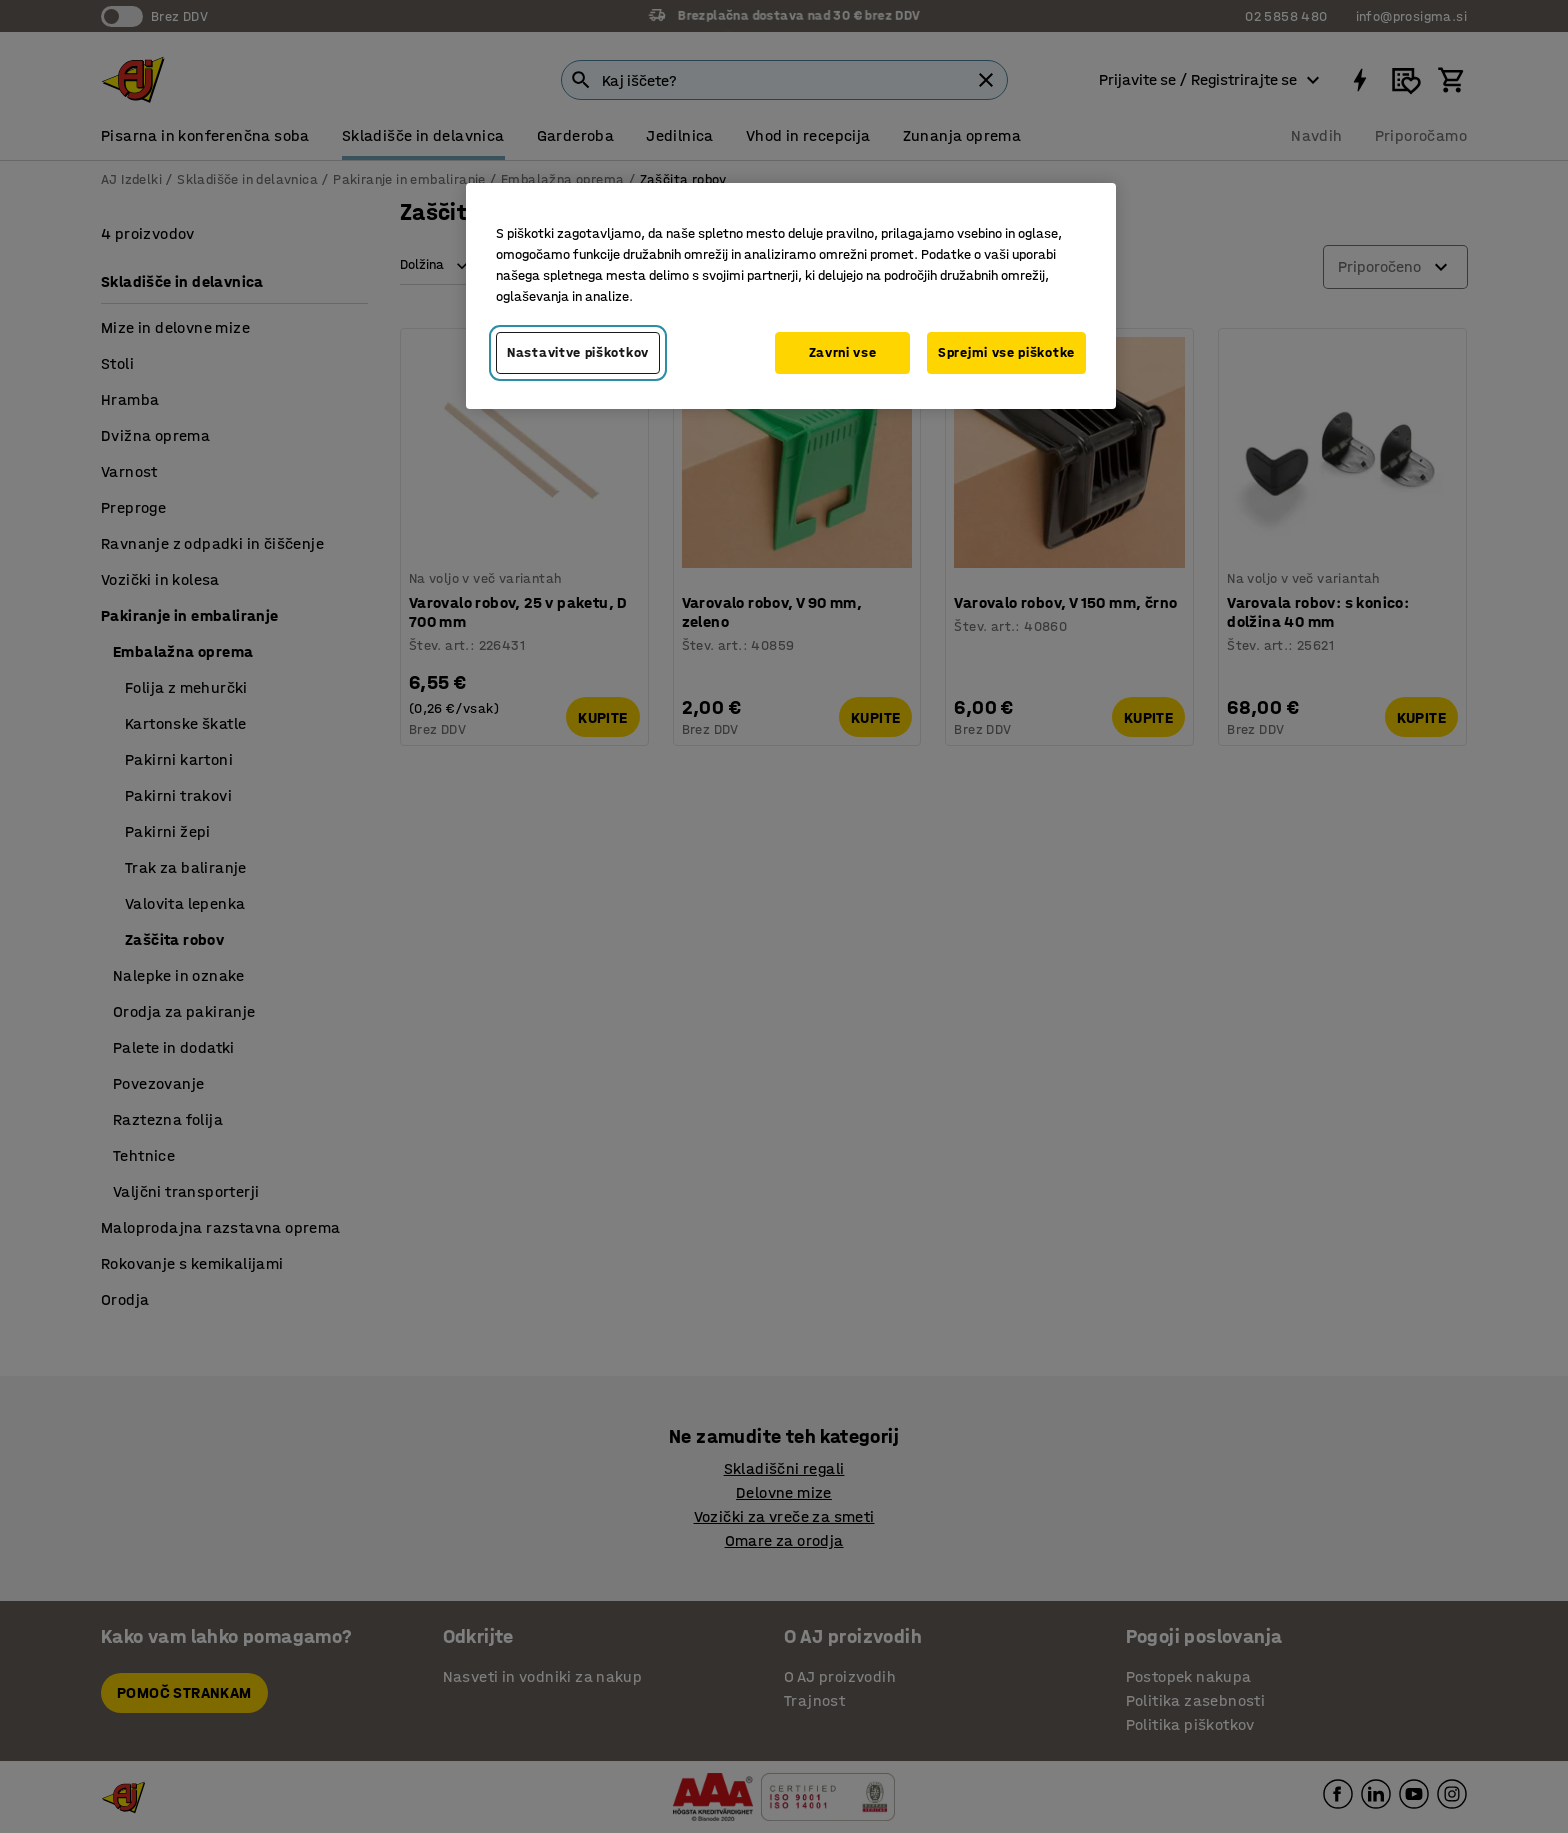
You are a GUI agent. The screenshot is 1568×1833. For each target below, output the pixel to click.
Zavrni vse (843, 352)
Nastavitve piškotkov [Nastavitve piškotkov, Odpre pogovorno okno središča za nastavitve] (578, 352)
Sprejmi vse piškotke (1006, 352)
